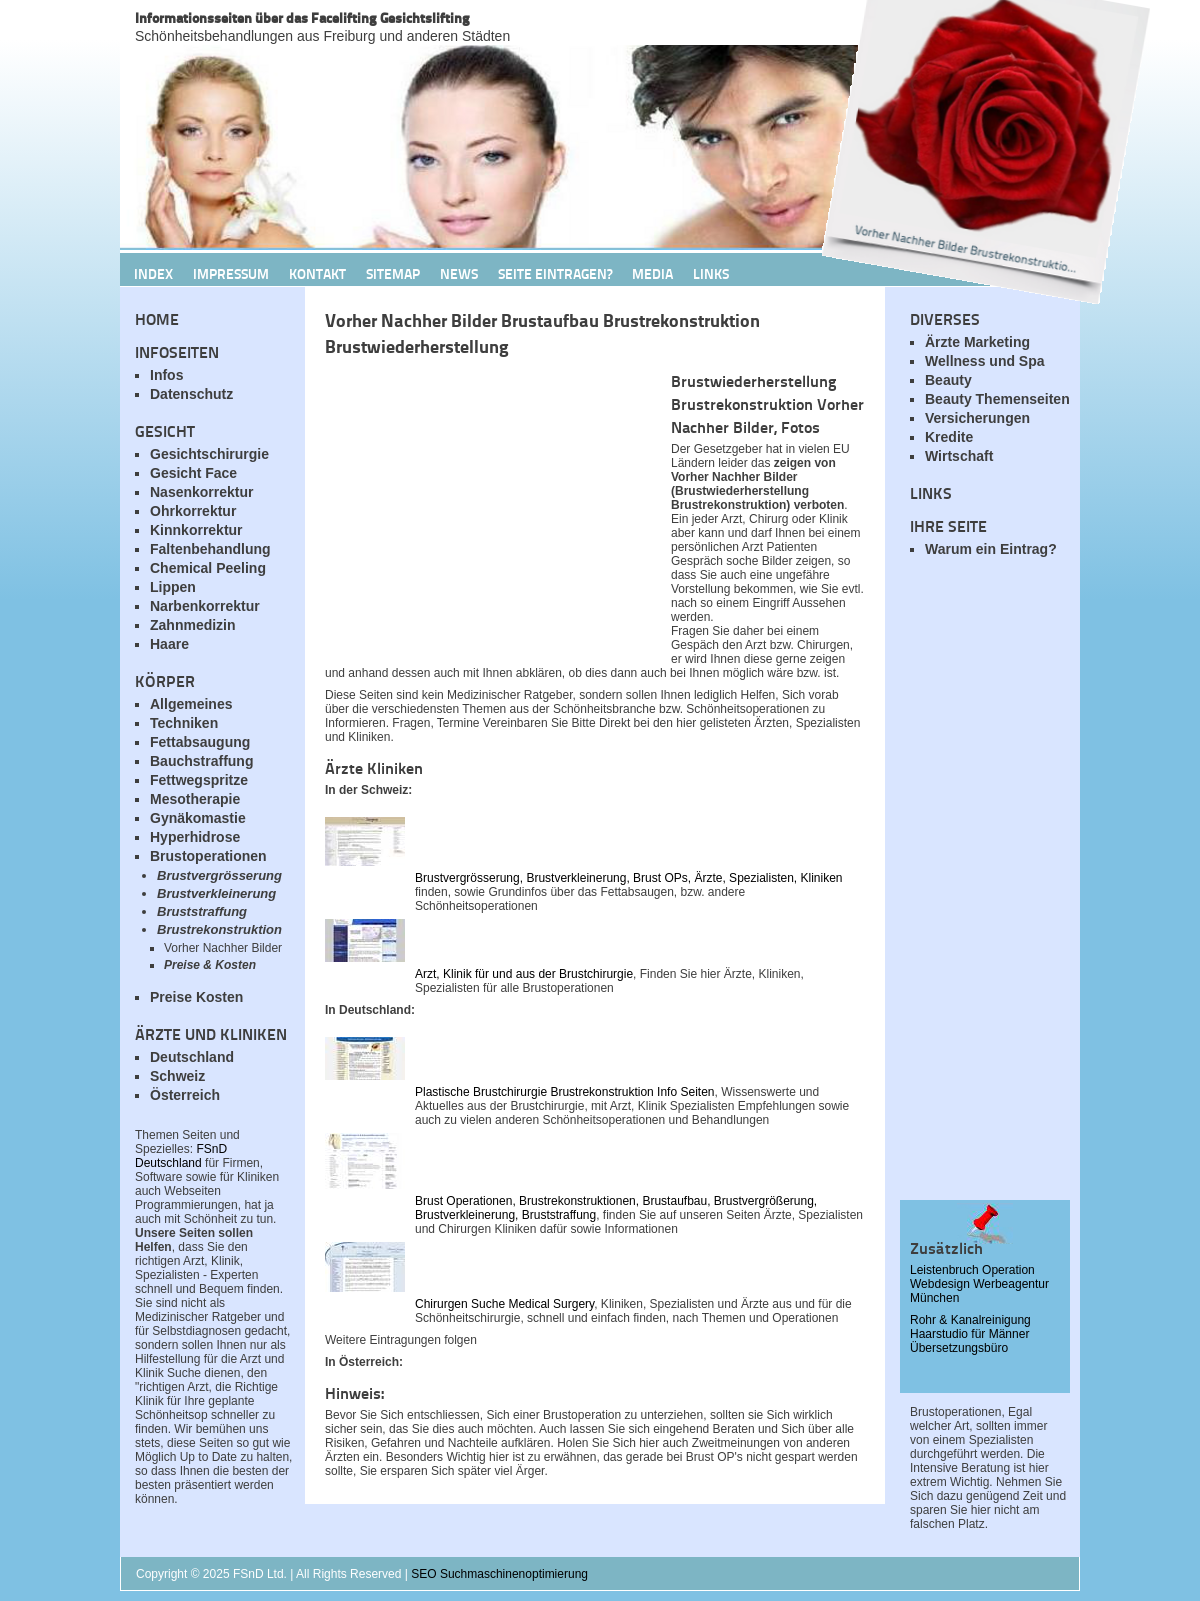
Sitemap (393, 273)
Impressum (231, 273)
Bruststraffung (202, 911)
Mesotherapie (195, 799)
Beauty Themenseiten (997, 399)
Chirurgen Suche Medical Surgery (504, 1304)
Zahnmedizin (193, 625)
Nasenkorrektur (202, 492)
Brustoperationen (208, 856)
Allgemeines (191, 704)
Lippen (173, 587)
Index (153, 273)
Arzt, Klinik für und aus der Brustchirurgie (524, 974)
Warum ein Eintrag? (991, 549)
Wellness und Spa (985, 361)
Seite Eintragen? (555, 273)
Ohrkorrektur (193, 511)
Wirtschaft (959, 456)
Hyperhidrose (195, 837)
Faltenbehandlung (210, 549)
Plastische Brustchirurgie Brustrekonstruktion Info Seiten (564, 1092)
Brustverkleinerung (216, 893)
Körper (165, 680)
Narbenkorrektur (205, 606)
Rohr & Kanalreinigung (970, 1320)
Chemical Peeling (208, 568)
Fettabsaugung (200, 742)
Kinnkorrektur (196, 530)
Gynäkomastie (198, 818)
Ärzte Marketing (977, 342)
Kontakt (317, 273)
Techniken (184, 723)
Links (711, 273)
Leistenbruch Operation (972, 1270)
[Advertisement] (990, 890)
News (459, 273)
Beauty (948, 380)
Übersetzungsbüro (959, 1348)
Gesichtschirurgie (209, 454)
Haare (169, 644)
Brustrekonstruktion (219, 929)
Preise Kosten (196, 997)
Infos (166, 375)
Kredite (949, 437)
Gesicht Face (193, 473)
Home (157, 318)
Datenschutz (191, 394)
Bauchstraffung (201, 761)
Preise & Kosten (210, 965)
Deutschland (192, 1057)
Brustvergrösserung (219, 875)
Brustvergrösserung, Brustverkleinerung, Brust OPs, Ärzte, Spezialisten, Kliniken (629, 878)
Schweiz (177, 1076)
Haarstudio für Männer (969, 1334)
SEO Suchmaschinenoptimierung (499, 1574)
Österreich (185, 1095)
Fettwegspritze (199, 780)
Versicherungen (977, 418)
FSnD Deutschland (181, 1156)
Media (652, 273)
